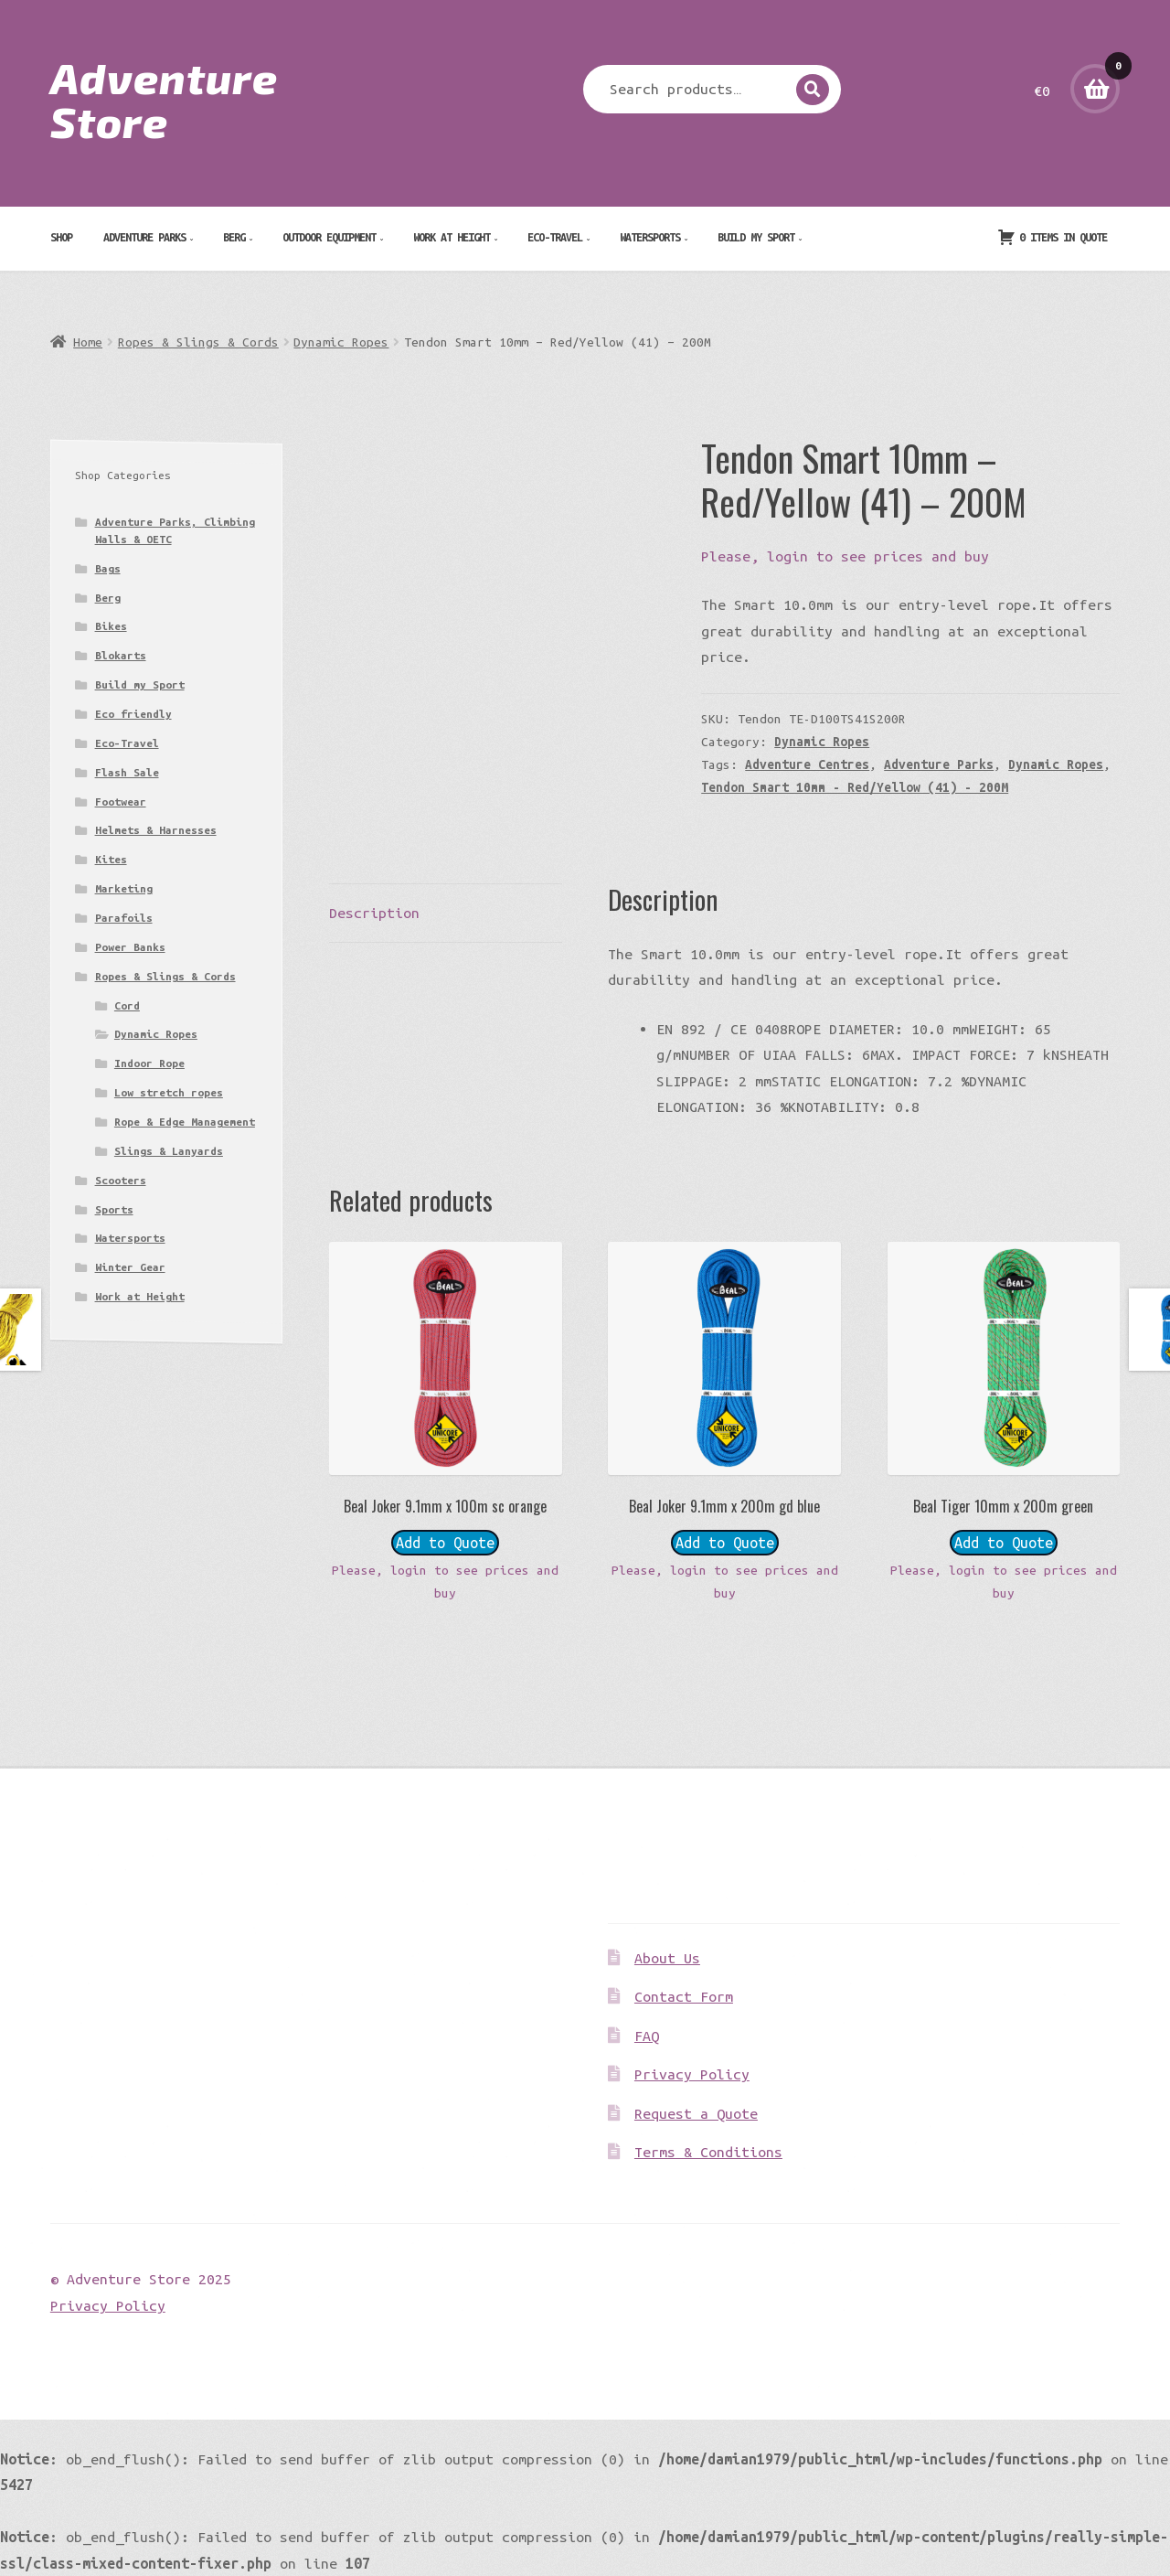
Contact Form (683, 1996)
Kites (111, 859)
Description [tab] (374, 912)
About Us (667, 1958)
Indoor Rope (149, 1063)
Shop (61, 236)
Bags (108, 568)
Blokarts (120, 655)
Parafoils (124, 918)
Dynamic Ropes (340, 342)
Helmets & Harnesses (156, 830)
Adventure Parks (144, 236)
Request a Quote (696, 2113)
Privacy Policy (692, 2074)
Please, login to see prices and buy (845, 556)
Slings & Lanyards (168, 1151)
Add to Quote (445, 1542)
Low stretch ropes (168, 1092)
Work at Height (451, 236)
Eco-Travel (554, 236)
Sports (114, 1209)
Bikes (111, 626)
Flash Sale (127, 772)
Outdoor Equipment (329, 236)
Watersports (650, 236)
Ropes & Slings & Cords (198, 342)
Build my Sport (756, 236)
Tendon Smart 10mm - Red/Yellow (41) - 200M (854, 787)
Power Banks (130, 947)
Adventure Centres (807, 764)
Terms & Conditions (708, 2151)
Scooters (120, 1180)
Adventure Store (164, 98)
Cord (127, 1005)
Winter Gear (130, 1267)
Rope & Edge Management (184, 1122)
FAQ (646, 2035)
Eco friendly (133, 714)
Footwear (120, 801)
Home (87, 342)
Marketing (124, 888)
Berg (234, 236)
